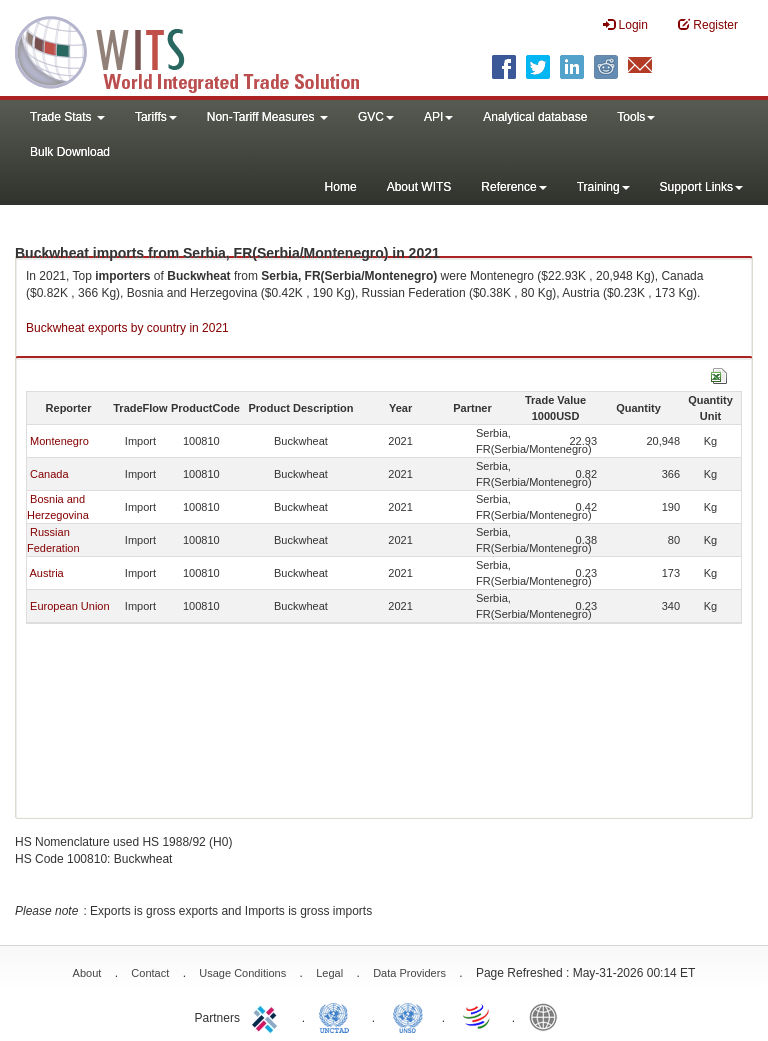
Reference (513, 187)
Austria (46, 573)
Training (603, 187)
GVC (376, 117)
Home (341, 187)
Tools (636, 117)
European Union (70, 606)
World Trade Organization (478, 1016)
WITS (200, 50)
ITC (268, 1016)
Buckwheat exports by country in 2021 (127, 328)
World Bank (548, 1016)
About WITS (419, 187)
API (438, 117)
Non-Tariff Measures (267, 117)
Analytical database (535, 117)
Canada (49, 474)
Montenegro (59, 441)
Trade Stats (67, 117)
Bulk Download (70, 152)
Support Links (701, 187)
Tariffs (156, 117)
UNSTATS (408, 1016)
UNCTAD (338, 1016)
